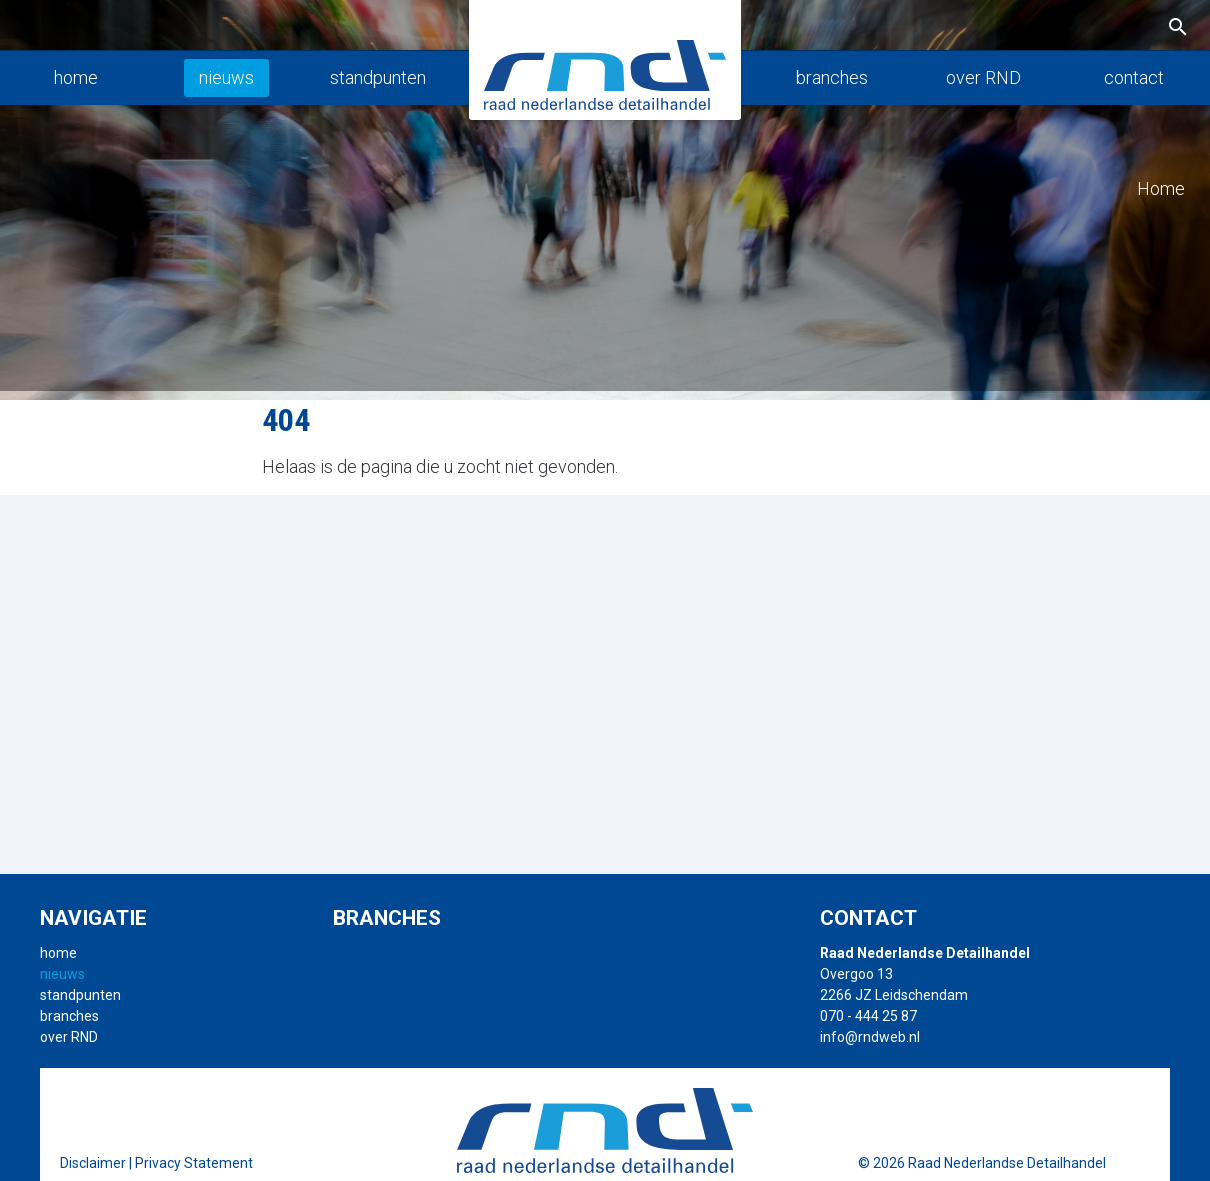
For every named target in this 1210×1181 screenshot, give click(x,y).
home (76, 77)
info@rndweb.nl (870, 1037)
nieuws (226, 77)
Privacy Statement (194, 1163)
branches (832, 77)
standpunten (378, 77)
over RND (983, 77)
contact (1134, 77)
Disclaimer (93, 1163)
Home (1161, 188)
